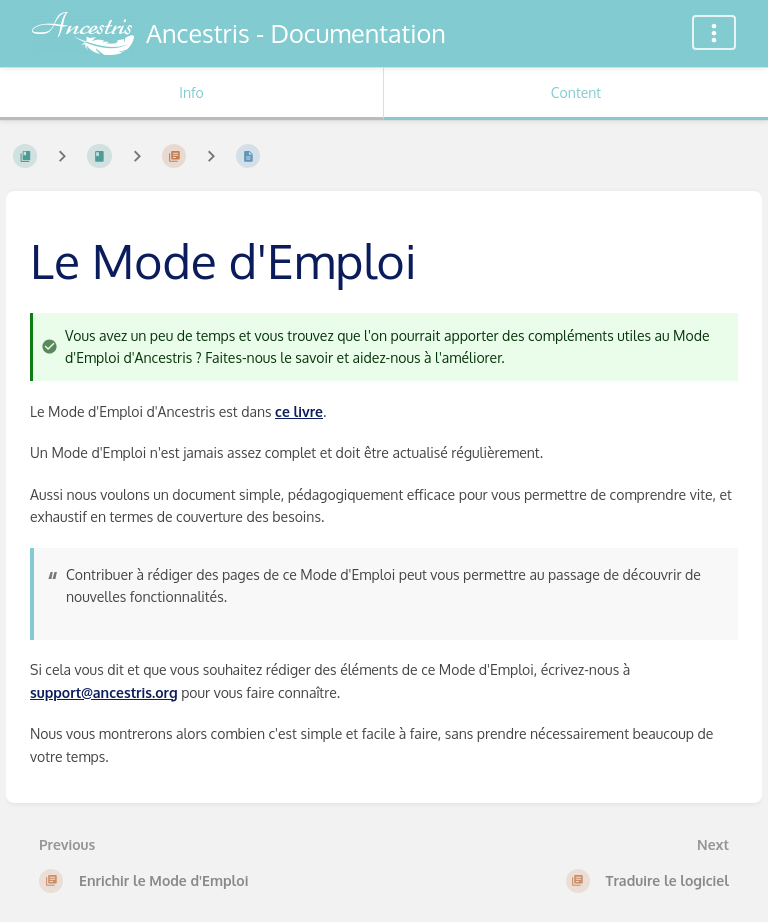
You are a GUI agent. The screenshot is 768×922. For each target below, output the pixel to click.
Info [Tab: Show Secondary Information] (191, 92)
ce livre (299, 411)
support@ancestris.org (104, 692)
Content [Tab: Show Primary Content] (576, 92)
